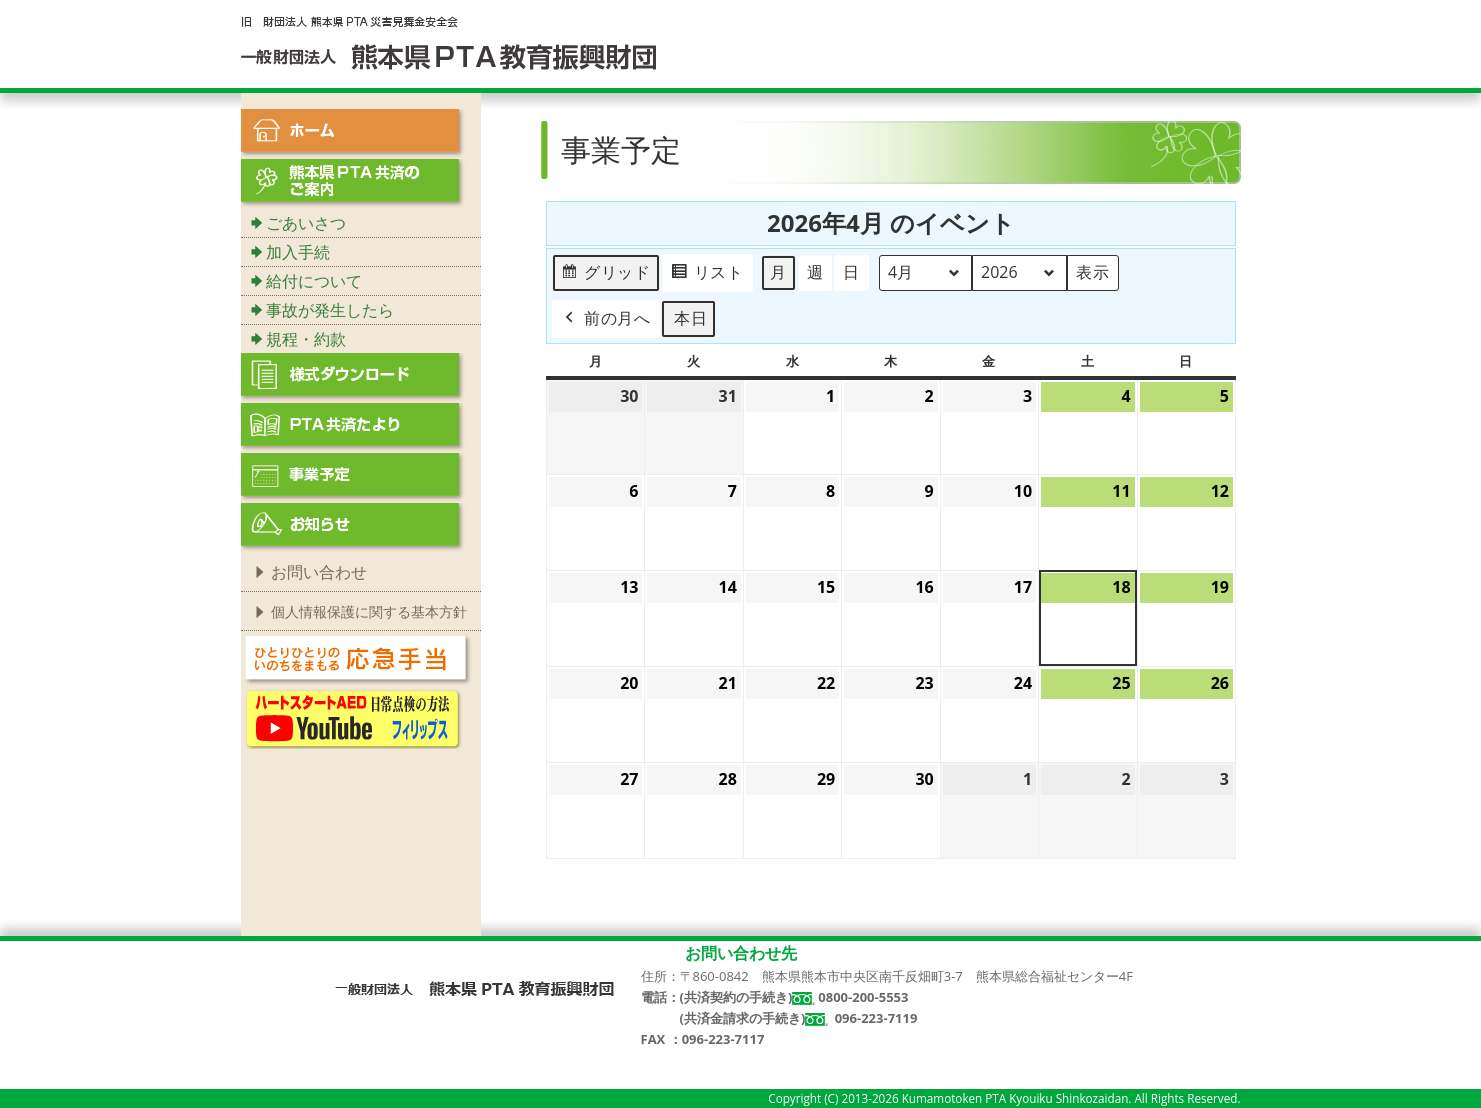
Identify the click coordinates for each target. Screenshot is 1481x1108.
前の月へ (606, 319)
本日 (690, 318)
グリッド (605, 275)
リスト (706, 275)
